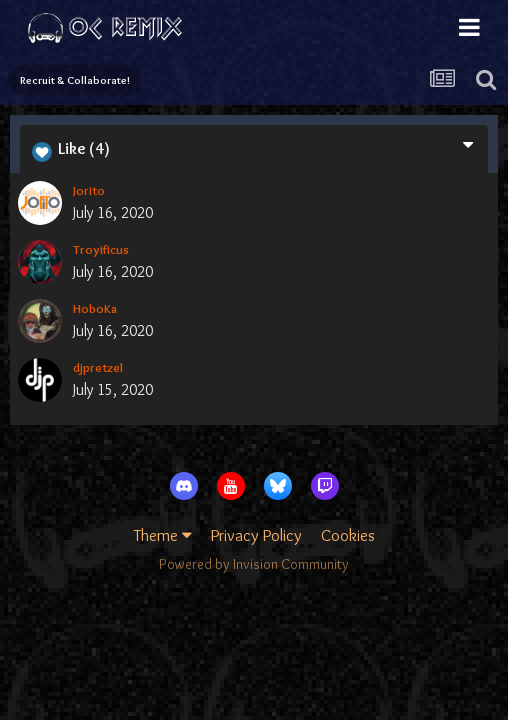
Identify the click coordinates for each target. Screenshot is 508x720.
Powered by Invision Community (254, 564)
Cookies (348, 535)
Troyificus (101, 249)
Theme (163, 535)
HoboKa (95, 308)
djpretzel (98, 367)
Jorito (89, 190)
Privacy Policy (256, 535)
